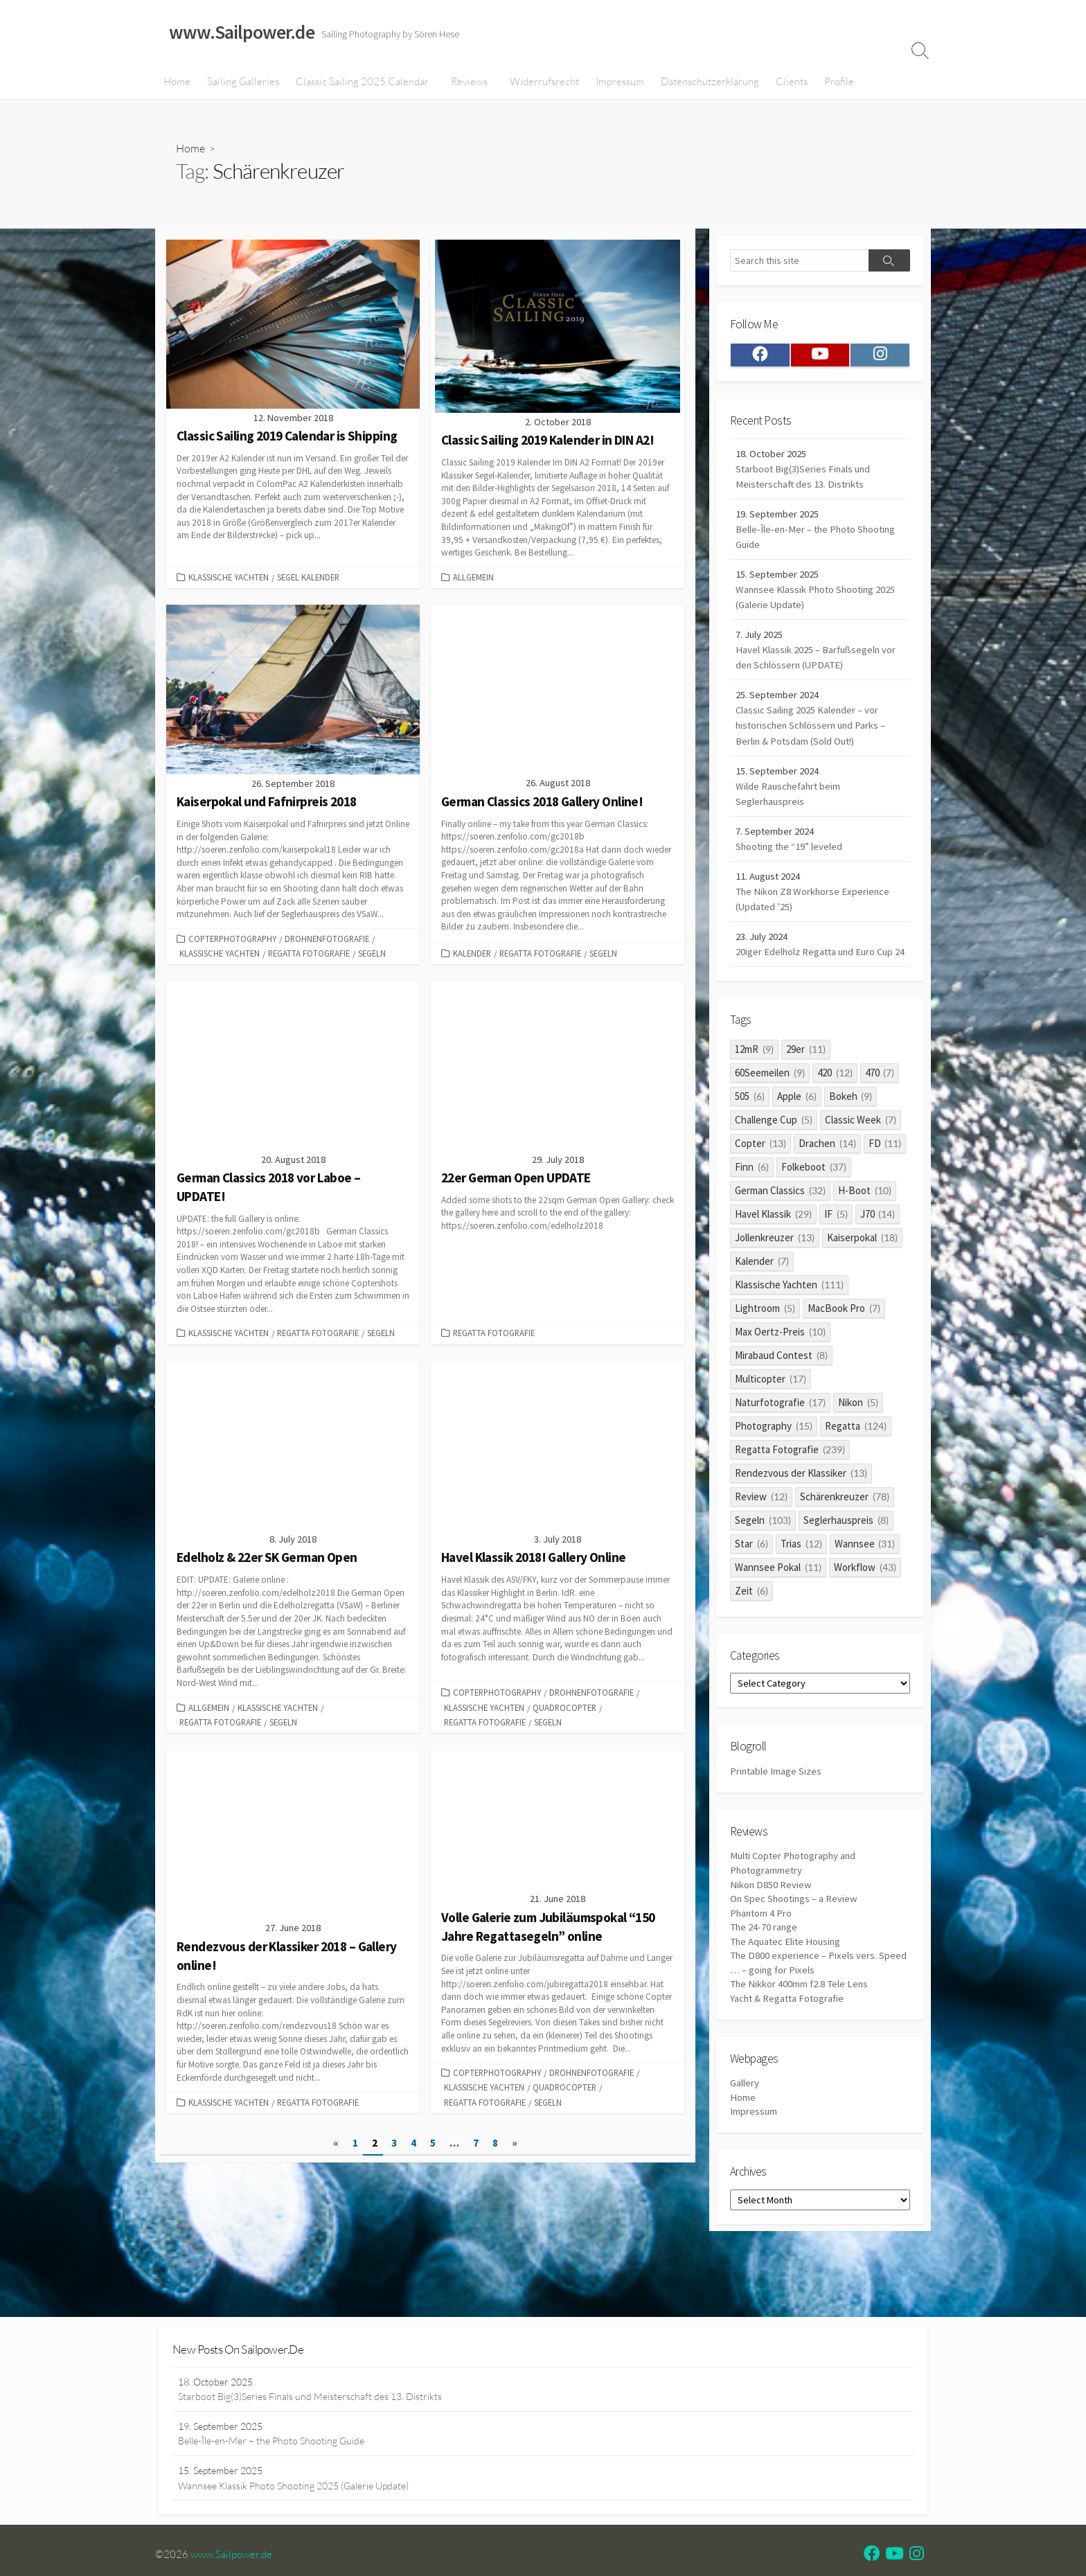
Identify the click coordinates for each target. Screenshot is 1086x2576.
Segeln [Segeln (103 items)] (763, 1551)
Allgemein (473, 579)
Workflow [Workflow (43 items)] (865, 1599)
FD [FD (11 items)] (885, 1175)
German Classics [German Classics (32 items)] (780, 1222)
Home (176, 82)
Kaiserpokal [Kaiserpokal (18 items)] (862, 1269)
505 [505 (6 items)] (750, 1128)
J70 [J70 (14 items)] (878, 1245)
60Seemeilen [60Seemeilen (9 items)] (770, 1104)
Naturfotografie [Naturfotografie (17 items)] (780, 1434)
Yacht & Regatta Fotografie (789, 2039)
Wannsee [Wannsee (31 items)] (865, 1575)
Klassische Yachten (228, 579)
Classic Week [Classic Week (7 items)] (860, 1151)
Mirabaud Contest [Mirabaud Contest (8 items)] (781, 1387)
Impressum (618, 82)
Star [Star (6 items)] (751, 1575)
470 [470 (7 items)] (880, 1104)
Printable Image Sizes (776, 1807)
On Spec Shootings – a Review (795, 1937)
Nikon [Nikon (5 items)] (858, 1434)
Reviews (468, 82)
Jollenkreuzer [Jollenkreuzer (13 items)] (774, 1269)
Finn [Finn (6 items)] (752, 1198)
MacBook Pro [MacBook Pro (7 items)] (844, 1340)
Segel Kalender (308, 579)
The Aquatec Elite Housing (787, 1981)
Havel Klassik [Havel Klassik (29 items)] (773, 1245)
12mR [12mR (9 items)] (754, 1080)
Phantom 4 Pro (762, 1952)
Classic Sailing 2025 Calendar (362, 82)
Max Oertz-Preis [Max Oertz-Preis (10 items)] (780, 1363)
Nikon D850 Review (771, 1922)
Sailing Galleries (243, 82)
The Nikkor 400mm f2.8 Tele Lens (800, 2025)
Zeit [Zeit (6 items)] (751, 1622)
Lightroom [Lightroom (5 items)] (765, 1340)
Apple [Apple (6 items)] (797, 1128)
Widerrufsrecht (543, 82)
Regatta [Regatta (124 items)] (856, 1457)
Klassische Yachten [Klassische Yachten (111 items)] (789, 1316)
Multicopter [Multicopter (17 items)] (770, 1410)
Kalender (472, 955)
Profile (838, 82)
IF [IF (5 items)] (836, 1245)
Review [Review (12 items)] (761, 1528)
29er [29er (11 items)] (806, 1080)
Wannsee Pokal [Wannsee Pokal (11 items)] (778, 1599)
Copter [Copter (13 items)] (760, 1175)
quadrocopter (564, 1710)
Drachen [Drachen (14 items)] (827, 1175)
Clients (790, 82)
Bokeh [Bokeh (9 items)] (851, 1128)
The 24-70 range (764, 1966)
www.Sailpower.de (234, 2561)
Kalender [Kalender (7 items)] (762, 1292)
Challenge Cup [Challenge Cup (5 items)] (773, 1151)
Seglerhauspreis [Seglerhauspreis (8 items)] (846, 1551)
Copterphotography (232, 941)
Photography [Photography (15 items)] (773, 1457)
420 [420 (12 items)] (835, 1104)
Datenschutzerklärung (708, 82)
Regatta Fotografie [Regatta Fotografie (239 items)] (790, 1481)
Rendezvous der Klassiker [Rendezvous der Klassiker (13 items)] (801, 1504)
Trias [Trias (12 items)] (801, 1575)
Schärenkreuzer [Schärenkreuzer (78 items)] (844, 1528)
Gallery (744, 2126)
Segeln (372, 955)
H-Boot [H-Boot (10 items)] (864, 1222)
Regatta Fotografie (309, 955)
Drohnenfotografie (327, 941)
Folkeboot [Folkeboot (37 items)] (813, 1198)
